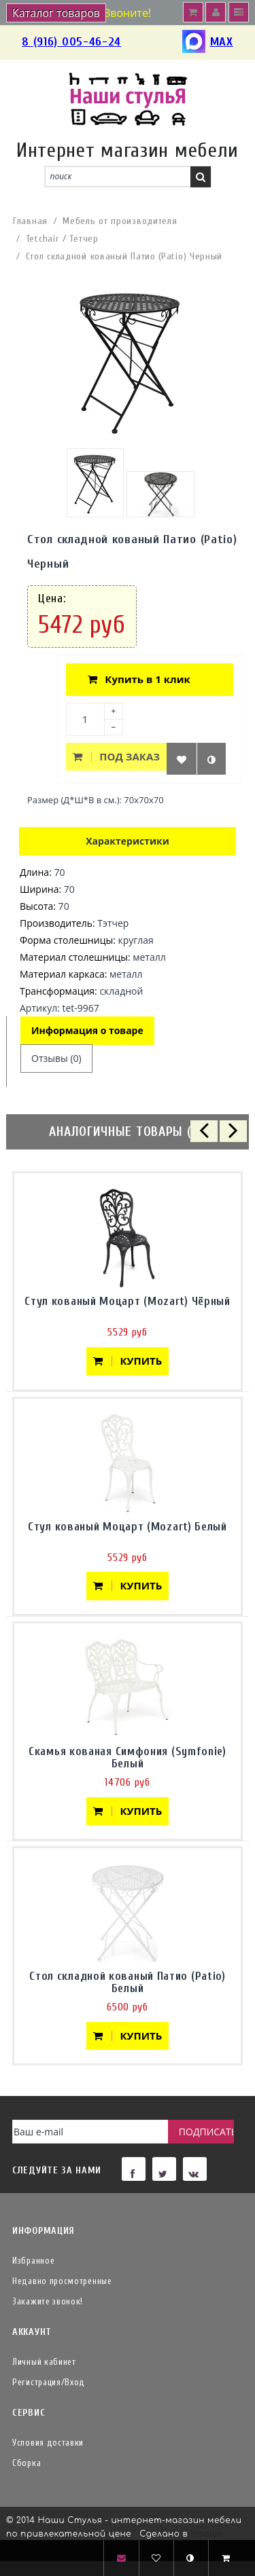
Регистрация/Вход (48, 2382)
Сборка (26, 2463)
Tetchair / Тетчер (62, 238)
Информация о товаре (87, 1030)
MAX (207, 42)
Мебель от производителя (120, 221)
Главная (30, 221)
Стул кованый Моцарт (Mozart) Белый (127, 1526)
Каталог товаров (56, 12)
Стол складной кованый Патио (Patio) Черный (124, 256)
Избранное (33, 2261)
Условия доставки (48, 2442)
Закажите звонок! (47, 2301)
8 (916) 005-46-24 (71, 42)
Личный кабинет (44, 2362)
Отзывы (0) (56, 1058)
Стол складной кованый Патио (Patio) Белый (127, 1982)
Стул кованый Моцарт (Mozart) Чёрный (127, 1301)
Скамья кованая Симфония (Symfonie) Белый (127, 1757)
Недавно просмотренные (62, 2281)
